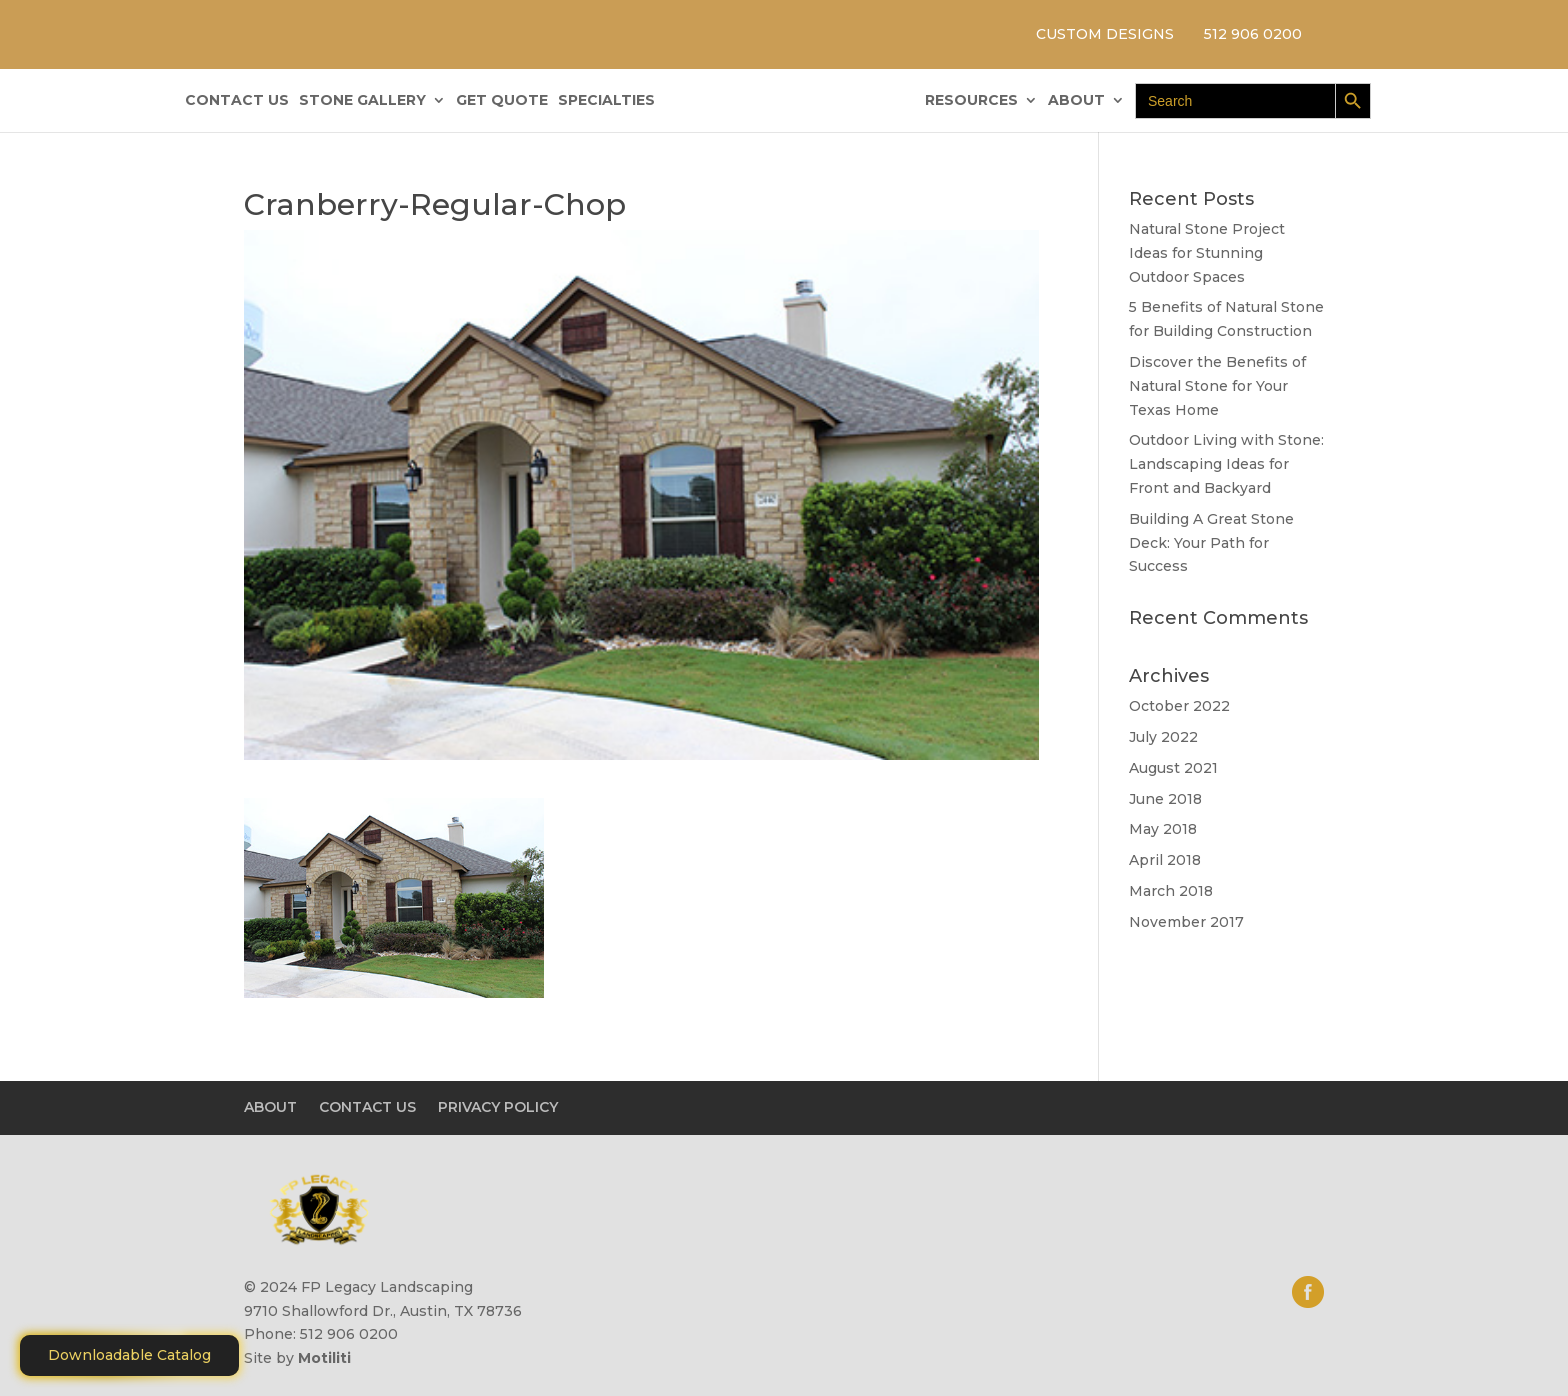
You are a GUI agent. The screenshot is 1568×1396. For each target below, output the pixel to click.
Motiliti (324, 1358)
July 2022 (1163, 737)
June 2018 (1165, 799)
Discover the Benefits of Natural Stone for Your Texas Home (1217, 386)
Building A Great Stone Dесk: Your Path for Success (1211, 543)
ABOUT (1076, 101)
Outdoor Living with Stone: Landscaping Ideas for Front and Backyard (1226, 464)
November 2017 (1186, 922)
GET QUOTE (502, 101)
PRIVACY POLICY (498, 1107)
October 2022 (1179, 706)
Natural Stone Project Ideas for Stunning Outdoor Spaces (1207, 253)
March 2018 (1171, 891)
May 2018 (1163, 829)
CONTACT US (237, 101)
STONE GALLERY (362, 101)
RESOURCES (971, 101)
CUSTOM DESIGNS (1105, 34)
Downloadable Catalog (129, 1355)
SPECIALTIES (606, 101)
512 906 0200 (1253, 34)
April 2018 (1165, 860)
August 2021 (1173, 768)
